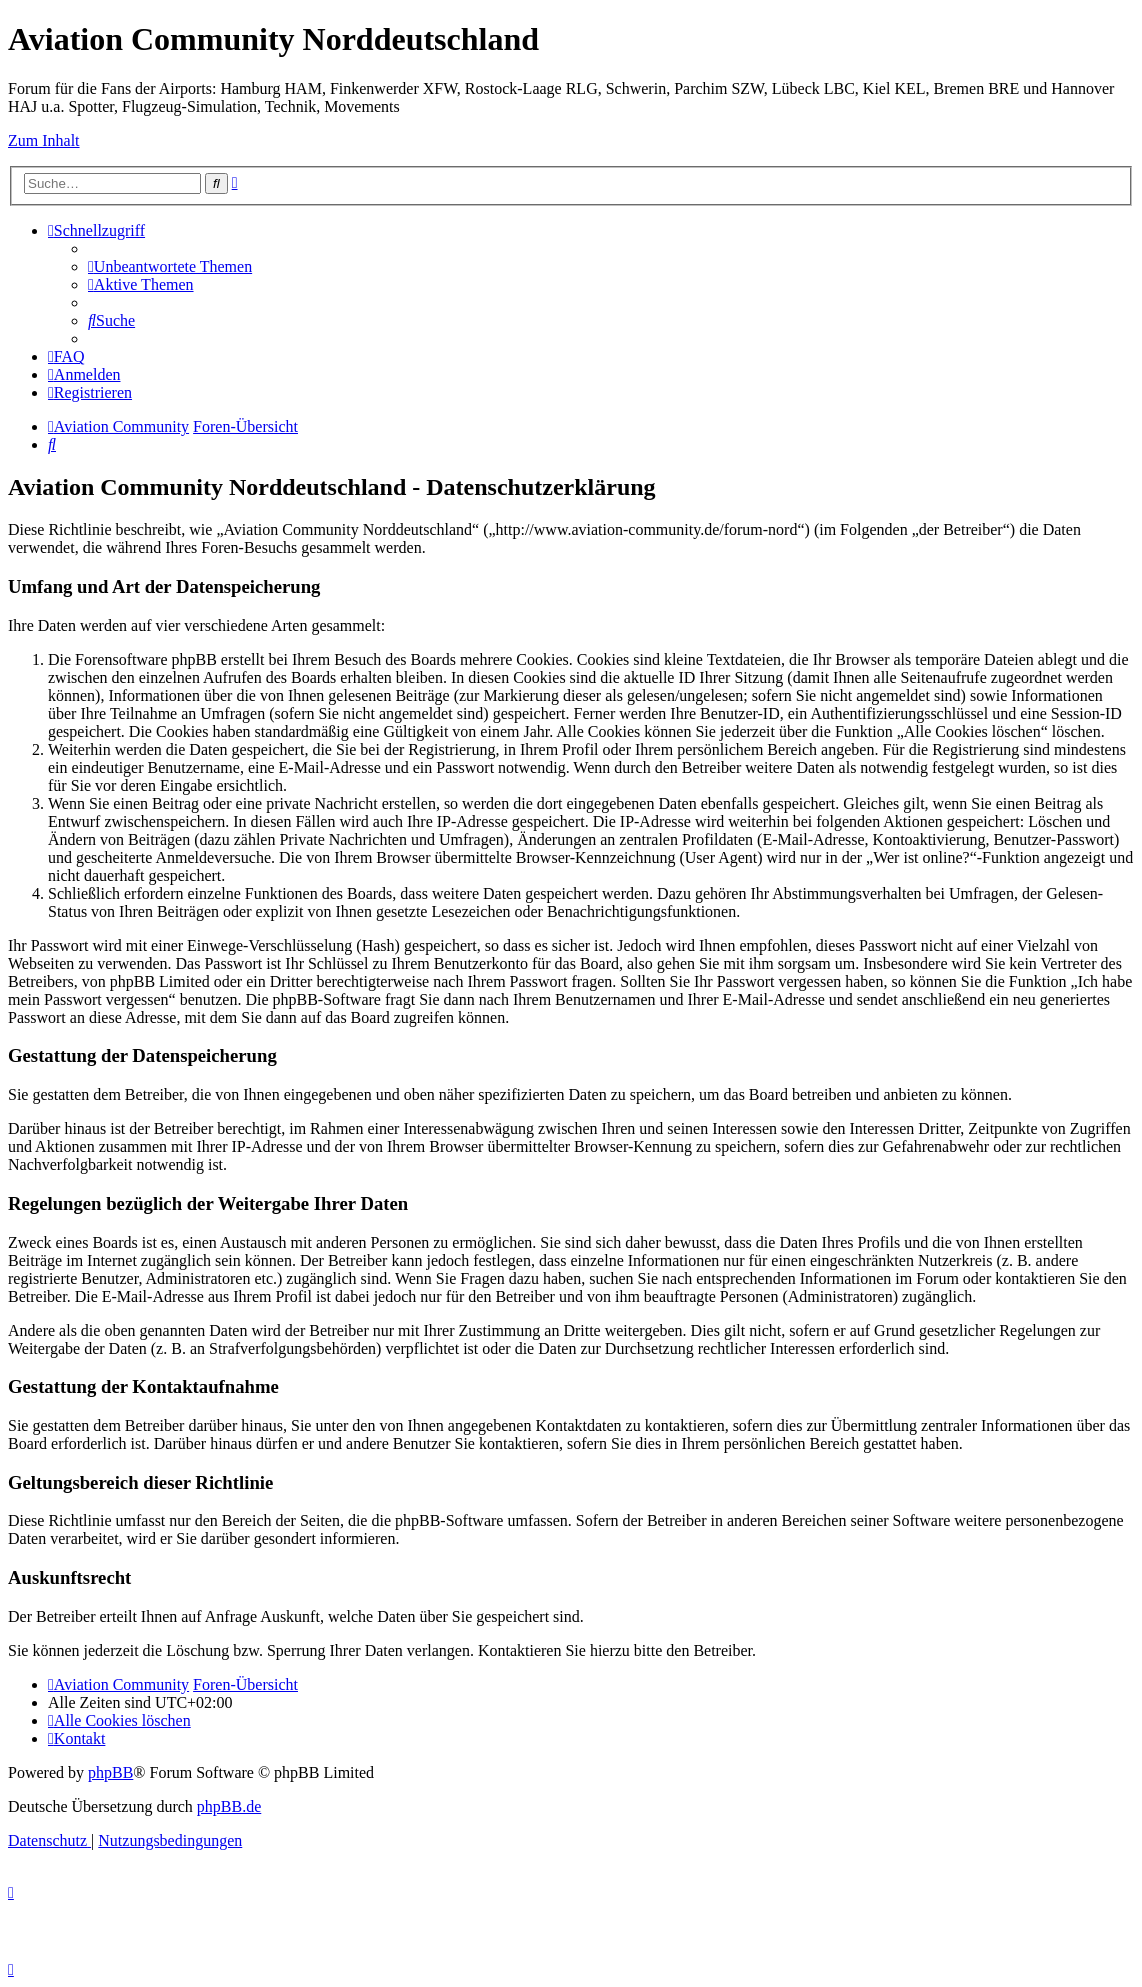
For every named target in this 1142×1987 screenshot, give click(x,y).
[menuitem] (170, 266)
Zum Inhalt (44, 140)
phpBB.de (229, 1806)
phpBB (110, 1772)
